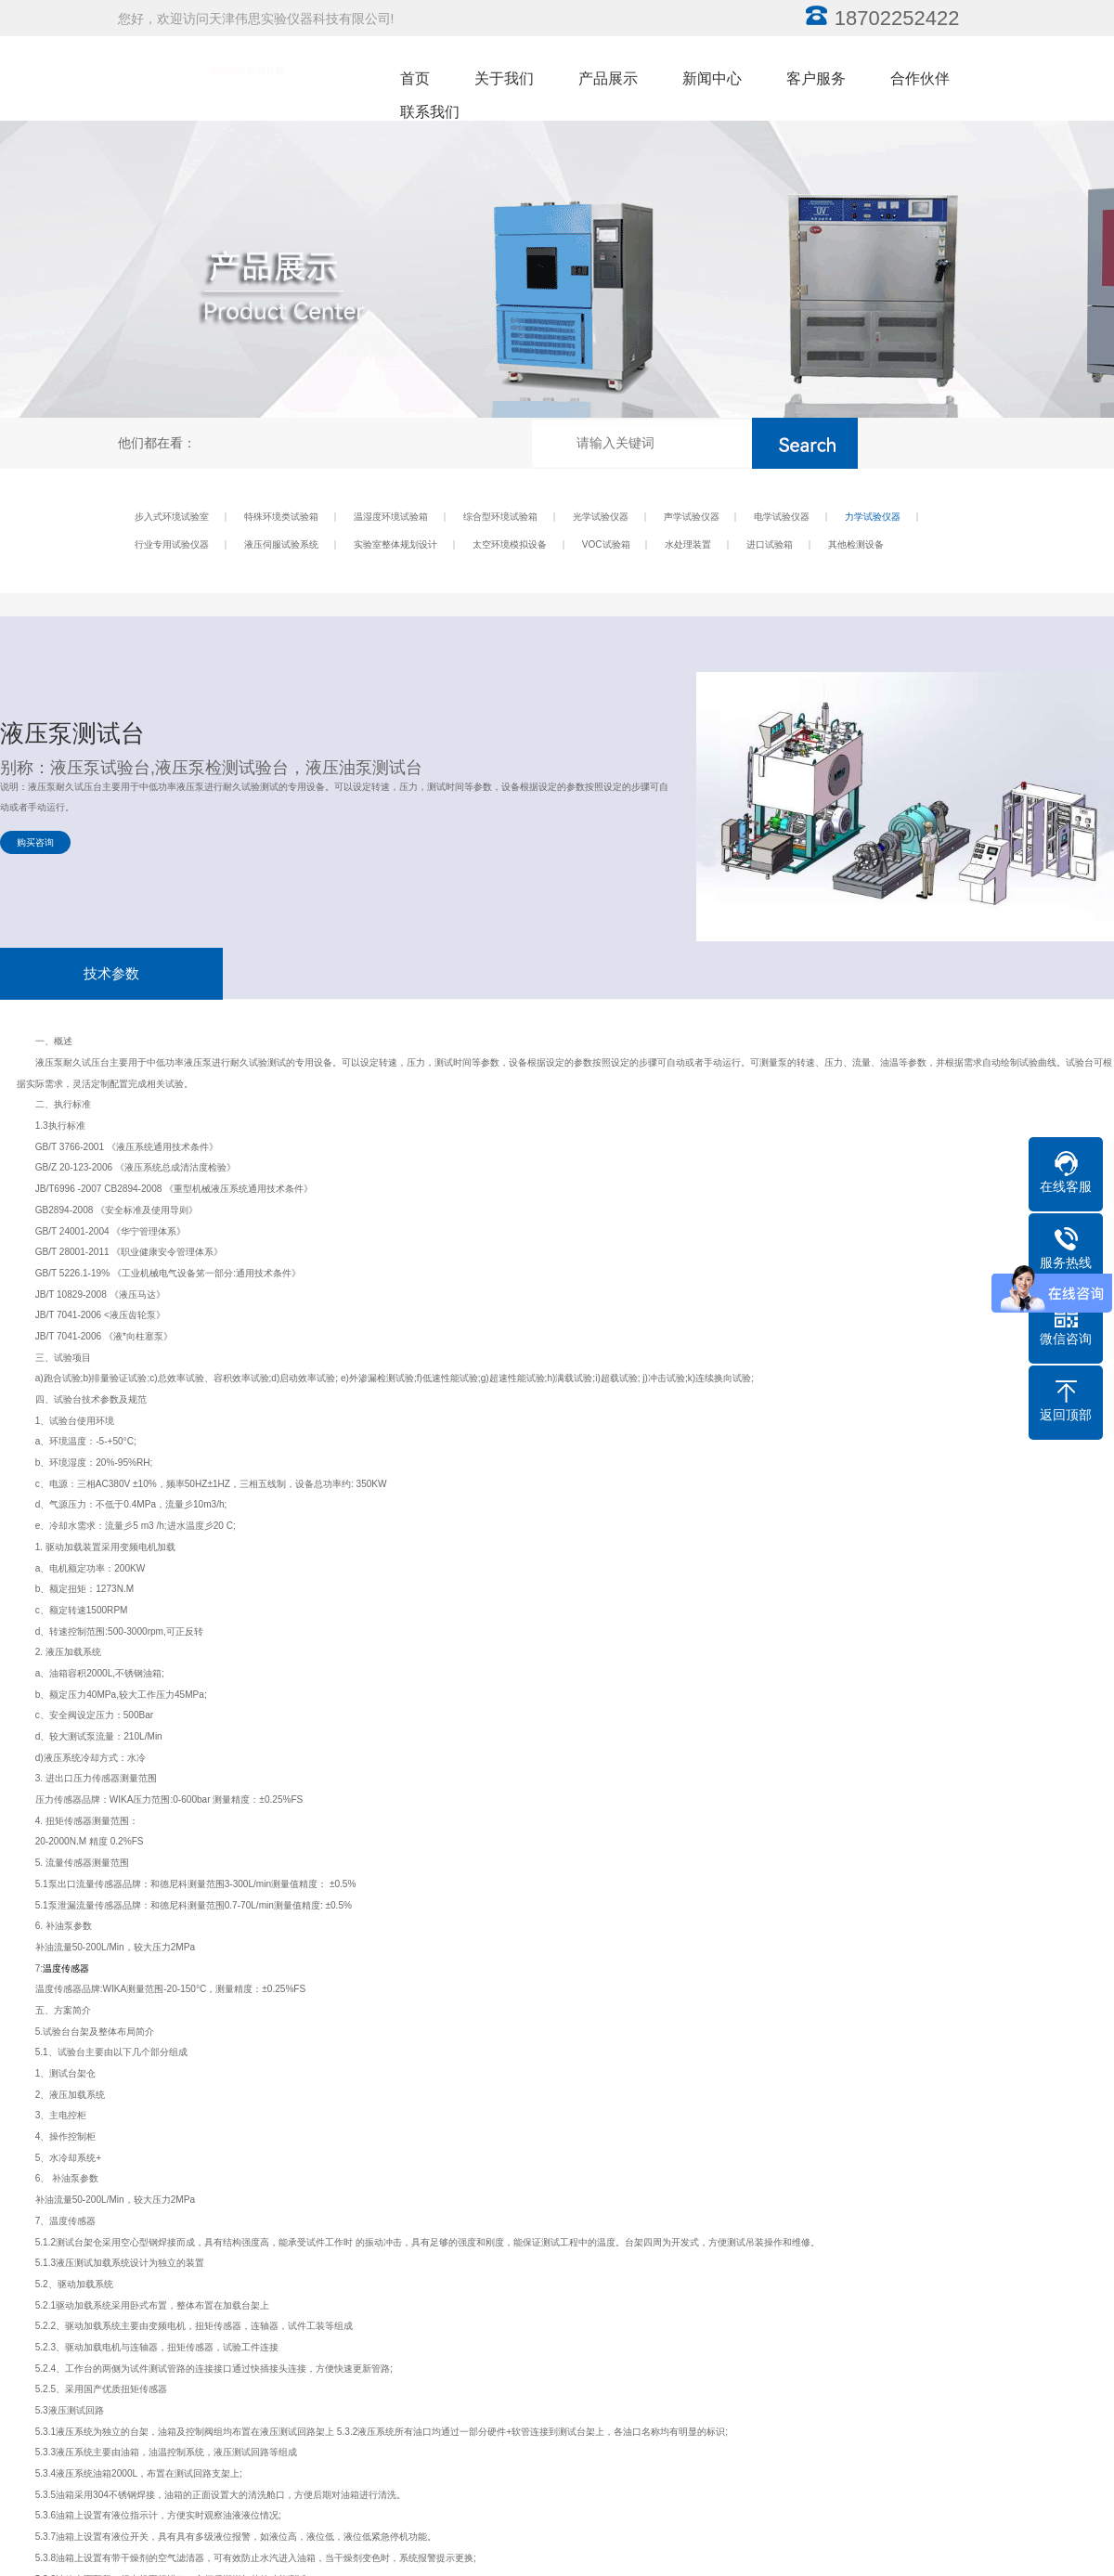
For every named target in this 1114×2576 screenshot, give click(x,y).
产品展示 (608, 78)
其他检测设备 (856, 544)
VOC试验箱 (606, 544)
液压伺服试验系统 (281, 544)
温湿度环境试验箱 (391, 516)
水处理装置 (688, 544)
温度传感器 (66, 1968)
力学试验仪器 (872, 516)
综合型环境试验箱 (500, 516)
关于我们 (504, 78)
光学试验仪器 (600, 516)
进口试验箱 (769, 544)
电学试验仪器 (782, 516)
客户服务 (816, 78)
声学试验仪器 (691, 516)
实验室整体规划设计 (395, 544)
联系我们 (430, 112)
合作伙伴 (920, 78)
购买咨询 (35, 842)
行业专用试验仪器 (172, 544)
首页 (415, 78)
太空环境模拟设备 (510, 544)
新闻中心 (712, 78)
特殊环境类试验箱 (281, 516)
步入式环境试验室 (172, 516)
